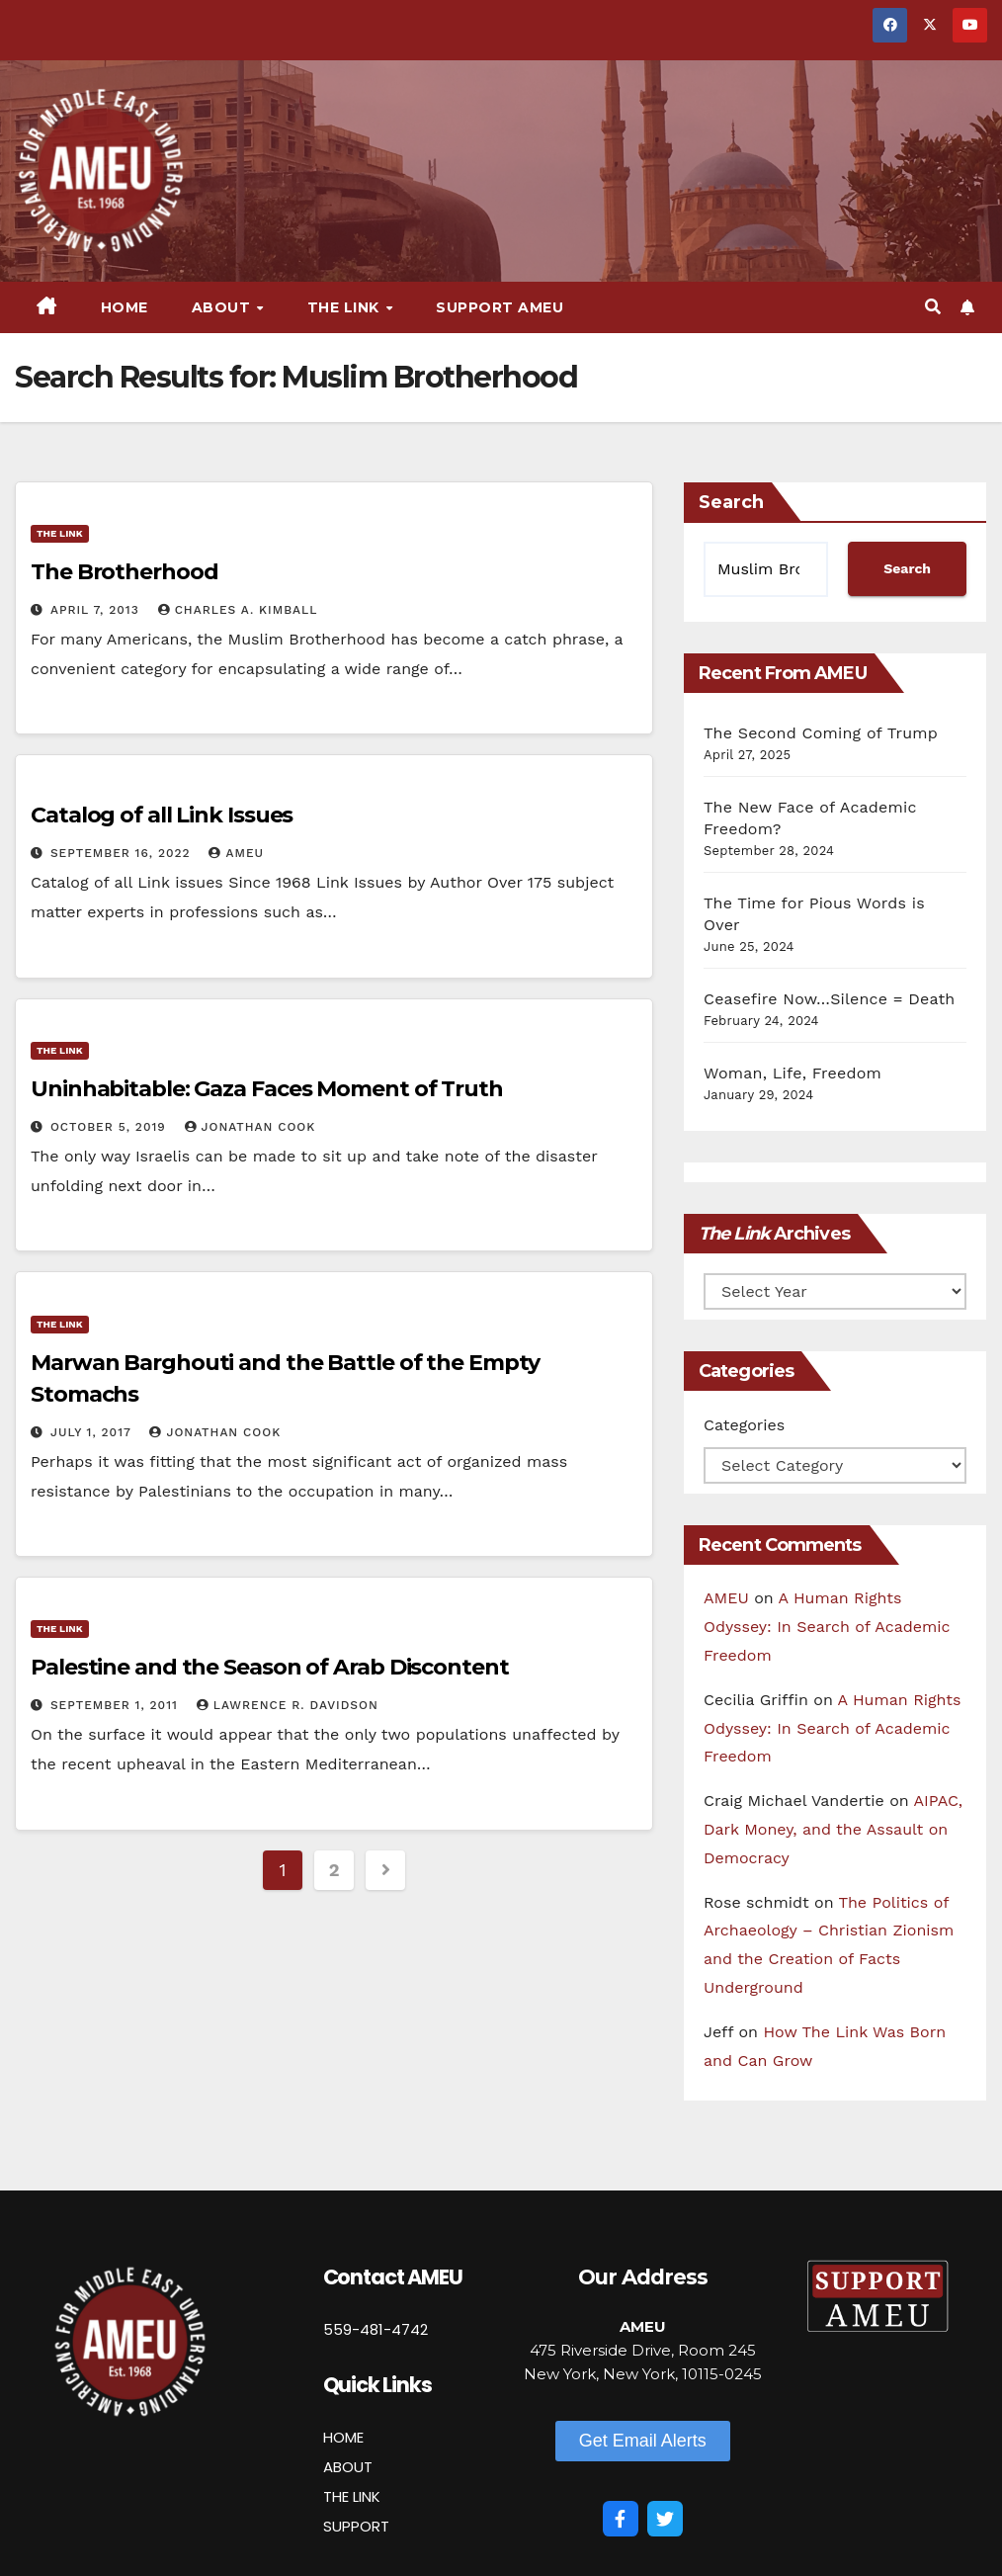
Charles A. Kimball (238, 610)
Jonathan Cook (250, 1127)
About (223, 307)
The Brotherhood (124, 571)
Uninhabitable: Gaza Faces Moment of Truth (267, 1088)
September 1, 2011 (116, 1705)
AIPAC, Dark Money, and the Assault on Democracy (833, 1829)
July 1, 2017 (93, 1432)
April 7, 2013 (97, 610)
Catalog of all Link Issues (161, 815)
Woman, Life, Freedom (792, 1073)
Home (124, 307)
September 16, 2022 (123, 853)
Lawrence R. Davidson (287, 1705)
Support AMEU (499, 307)
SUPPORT (356, 2526)
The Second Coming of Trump (821, 733)
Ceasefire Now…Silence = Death (829, 998)
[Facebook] (620, 2518)
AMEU (236, 853)
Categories (744, 1425)
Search (731, 502)
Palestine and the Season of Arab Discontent (270, 1667)
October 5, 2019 (110, 1127)
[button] (933, 307)
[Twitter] (665, 2518)
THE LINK (351, 2496)
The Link (345, 307)
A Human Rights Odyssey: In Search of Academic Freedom (827, 1627)
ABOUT (348, 2466)
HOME (343, 2437)
